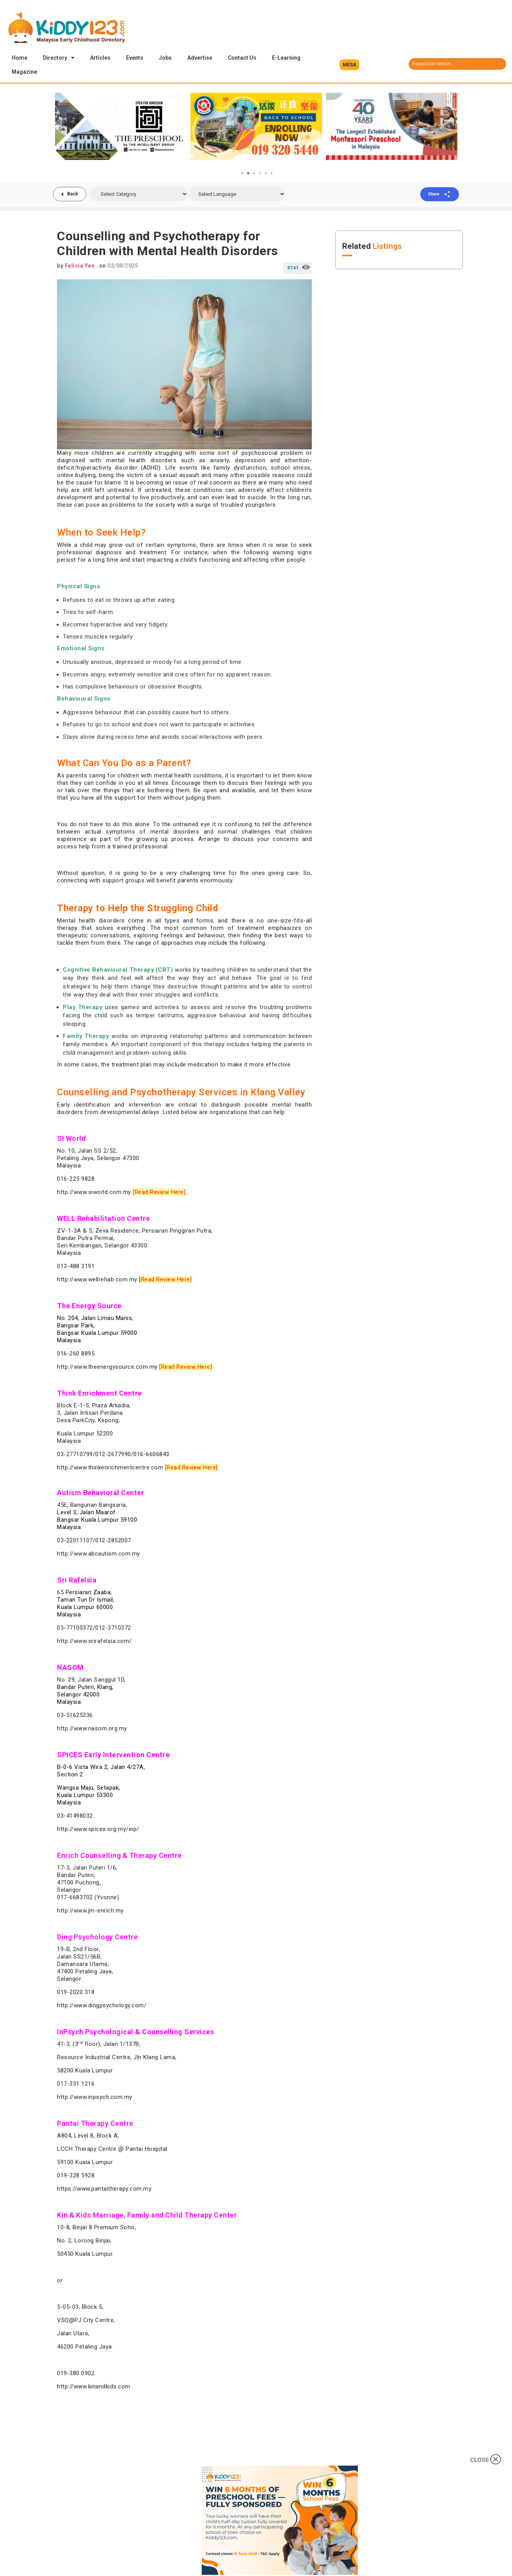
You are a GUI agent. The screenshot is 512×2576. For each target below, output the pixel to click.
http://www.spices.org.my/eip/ (98, 1829)
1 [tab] (242, 174)
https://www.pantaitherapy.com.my (104, 2189)
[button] (349, 64)
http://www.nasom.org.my (92, 1729)
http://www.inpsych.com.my (94, 2097)
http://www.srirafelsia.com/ (94, 1641)
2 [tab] (248, 174)
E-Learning (286, 58)
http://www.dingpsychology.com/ (101, 2006)
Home (19, 58)
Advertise (199, 58)
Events (134, 58)
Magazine (24, 72)
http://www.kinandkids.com (93, 2387)
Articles (100, 58)
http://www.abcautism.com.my (98, 1554)
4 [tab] (260, 174)
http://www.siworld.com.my (94, 1192)
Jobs (165, 58)
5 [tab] (266, 174)
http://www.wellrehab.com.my (97, 1280)
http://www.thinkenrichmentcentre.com (110, 1468)
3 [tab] (254, 174)
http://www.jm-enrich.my (90, 1911)
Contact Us (242, 58)
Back (72, 194)
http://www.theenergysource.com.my (107, 1367)
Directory (59, 57)
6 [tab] (272, 174)
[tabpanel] (121, 127)
